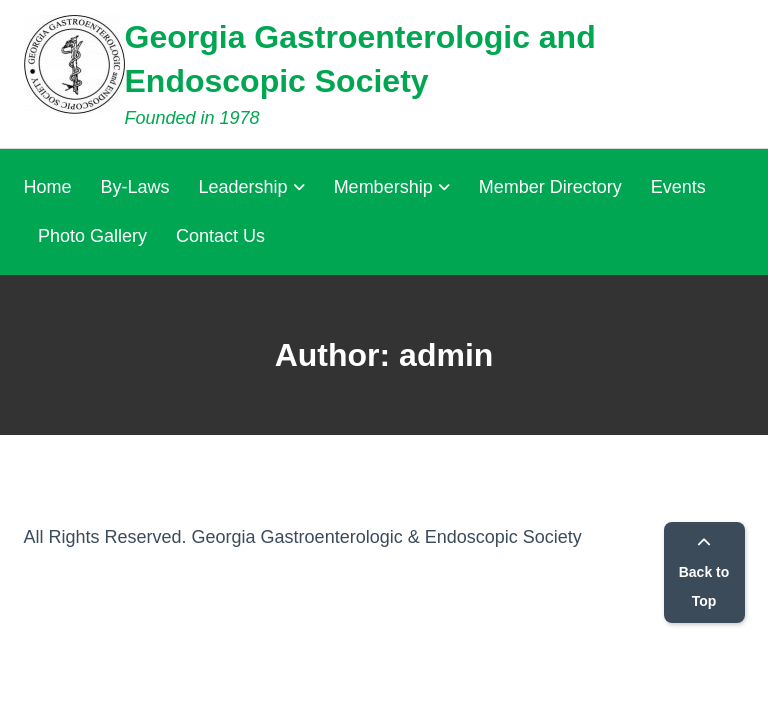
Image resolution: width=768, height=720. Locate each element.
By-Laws (135, 187)
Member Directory (550, 187)
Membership (383, 187)
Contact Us (220, 236)
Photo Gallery (92, 236)
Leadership (243, 187)
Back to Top (704, 572)
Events (678, 187)
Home (48, 187)
